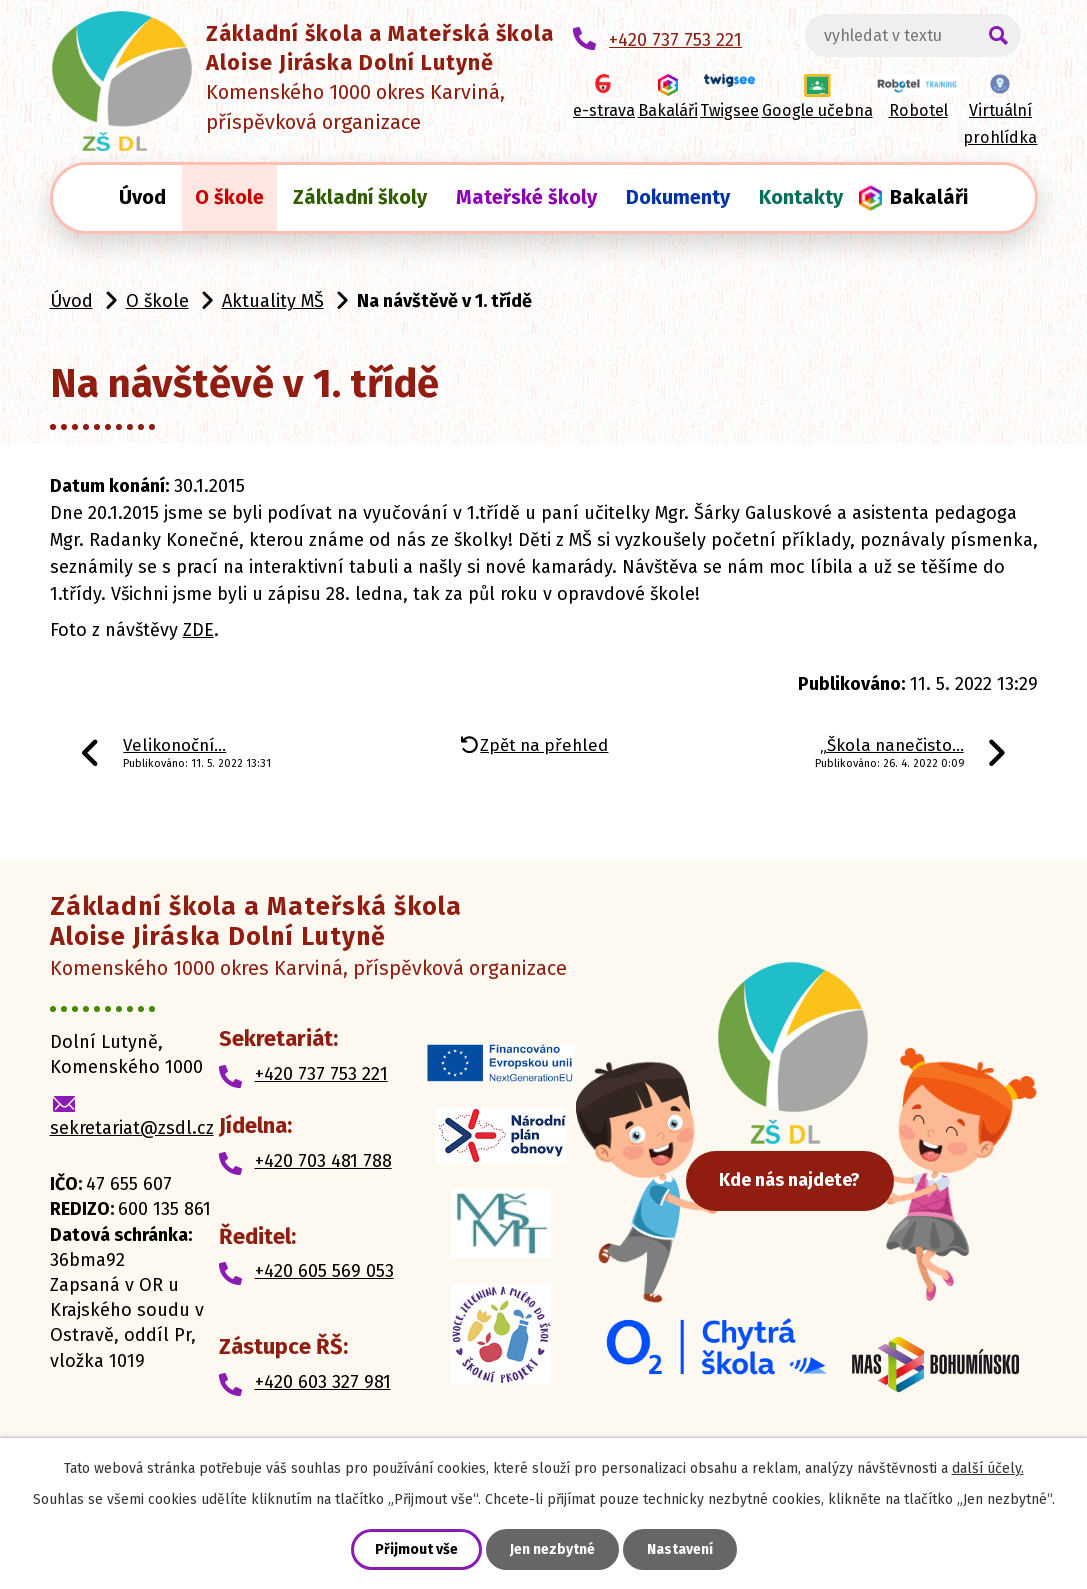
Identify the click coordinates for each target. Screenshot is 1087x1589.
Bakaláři (929, 197)
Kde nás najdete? (797, 1178)
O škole (229, 197)
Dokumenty (678, 197)
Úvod (142, 197)
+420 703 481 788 (323, 1161)
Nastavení (680, 1549)
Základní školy (360, 197)
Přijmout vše (416, 1549)
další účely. (988, 1468)
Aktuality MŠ (273, 301)
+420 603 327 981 (323, 1382)
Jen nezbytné (552, 1549)
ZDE (198, 630)
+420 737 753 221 (321, 1074)
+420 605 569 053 (324, 1271)
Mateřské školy (526, 197)
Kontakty (801, 197)
